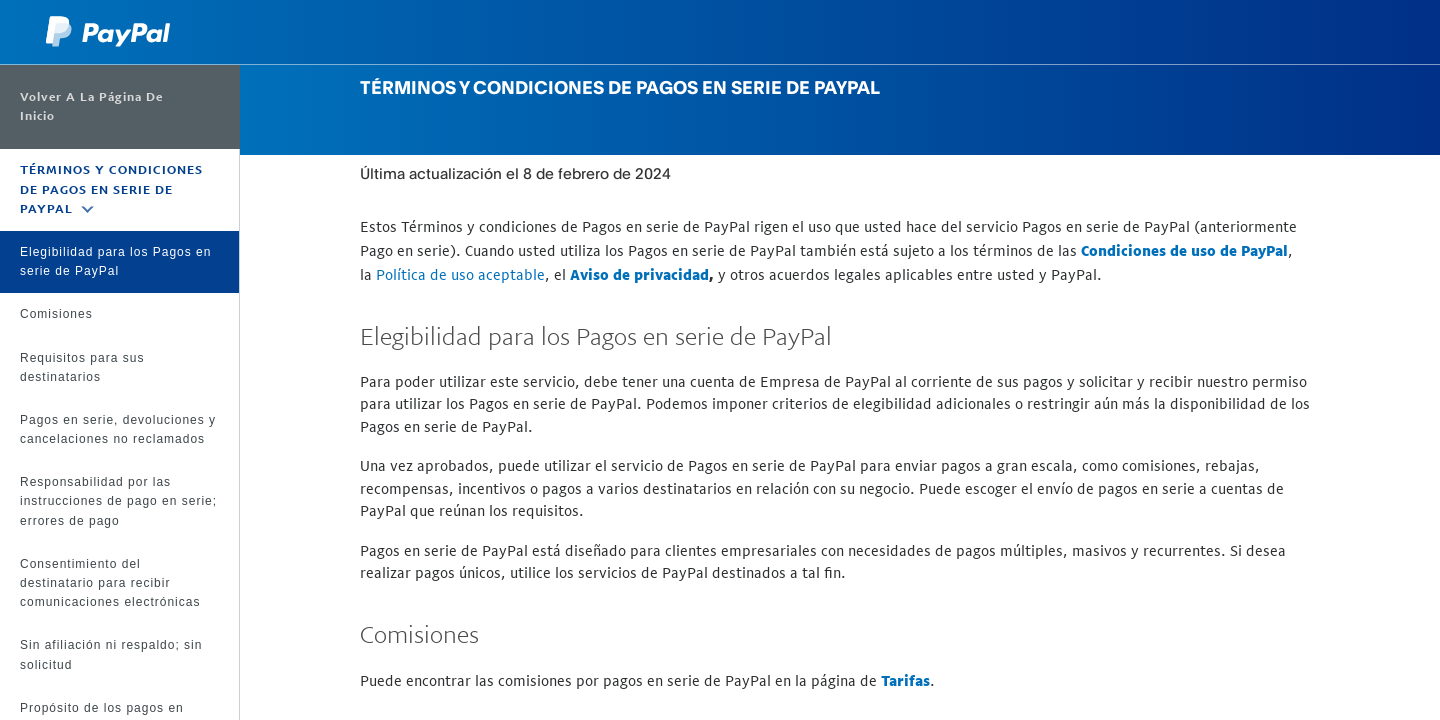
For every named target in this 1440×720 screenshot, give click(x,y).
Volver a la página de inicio (91, 106)
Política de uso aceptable (460, 274)
